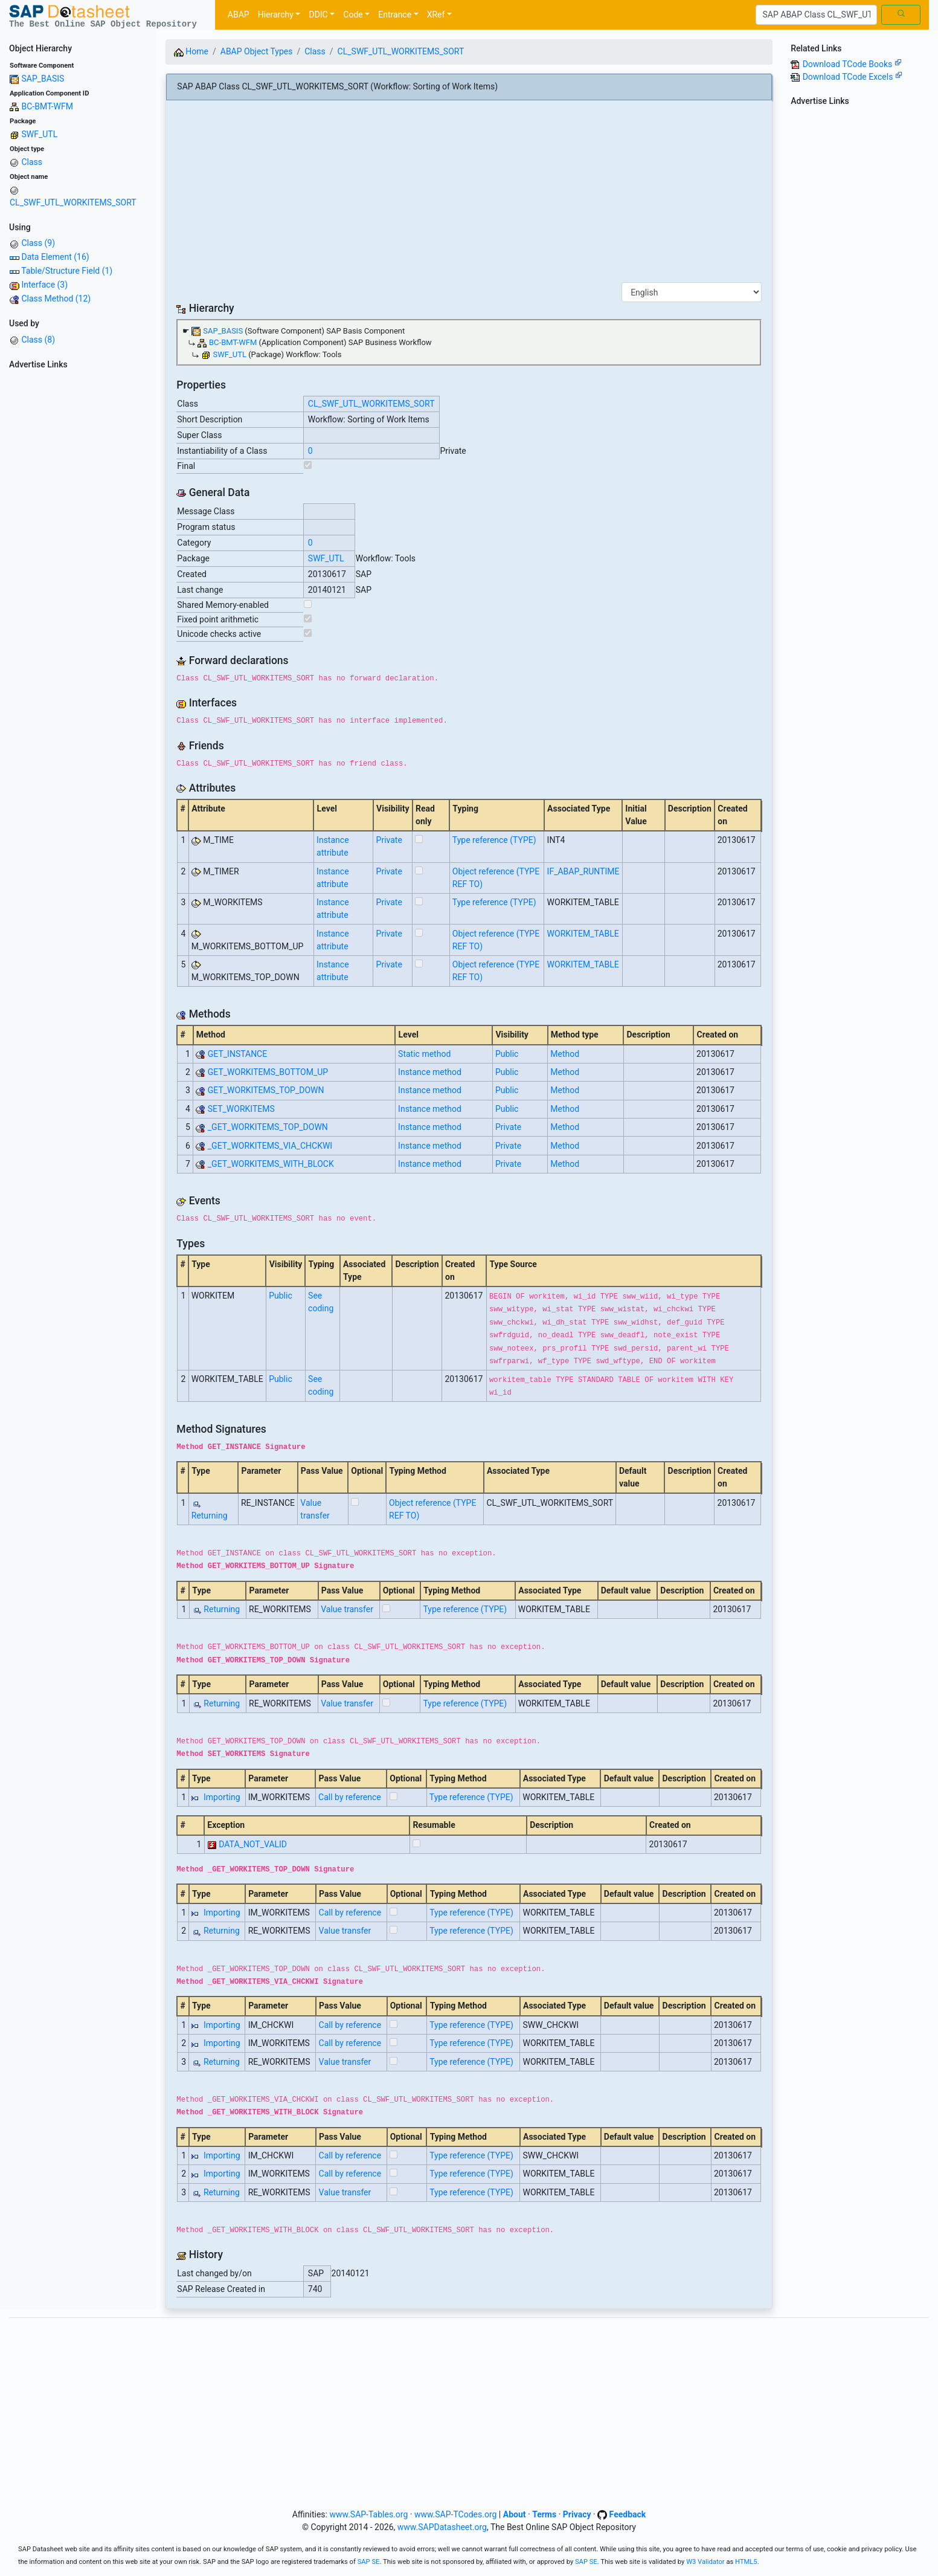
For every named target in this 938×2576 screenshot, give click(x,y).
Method (564, 1054)
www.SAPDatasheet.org (442, 2527)
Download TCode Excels (852, 77)
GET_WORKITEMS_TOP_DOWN (266, 1090)
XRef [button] (436, 14)
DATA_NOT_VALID (253, 1844)
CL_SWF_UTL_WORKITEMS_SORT (73, 202)
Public (507, 1054)
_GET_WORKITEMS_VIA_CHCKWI (270, 1146)
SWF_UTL (39, 134)
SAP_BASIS (42, 78)
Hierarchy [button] (276, 14)
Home (191, 51)
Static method (424, 1054)
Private (389, 840)
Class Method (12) (56, 298)
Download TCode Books (852, 64)
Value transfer (347, 1609)
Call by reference (349, 1797)
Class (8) (38, 339)
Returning (209, 1515)
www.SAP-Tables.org (368, 2514)
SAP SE (369, 2562)
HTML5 (746, 2562)
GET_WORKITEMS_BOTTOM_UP (268, 1072)
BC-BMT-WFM (46, 106)
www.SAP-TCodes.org (455, 2514)
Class (31, 162)
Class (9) (38, 243)
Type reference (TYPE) (494, 840)
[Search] (816, 15)
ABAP (238, 14)
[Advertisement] (78, 555)
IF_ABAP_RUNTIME (583, 871)
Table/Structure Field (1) (66, 271)
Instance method (429, 1072)
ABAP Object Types (256, 51)
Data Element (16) (55, 257)
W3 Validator (705, 2562)
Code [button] (352, 14)
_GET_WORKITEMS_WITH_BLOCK (271, 1164)
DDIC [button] (318, 14)
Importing (222, 1797)
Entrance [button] (394, 14)
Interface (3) (44, 284)
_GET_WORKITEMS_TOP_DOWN (268, 1127)
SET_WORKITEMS (241, 1109)
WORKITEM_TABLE (583, 933)
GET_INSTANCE (237, 1054)
